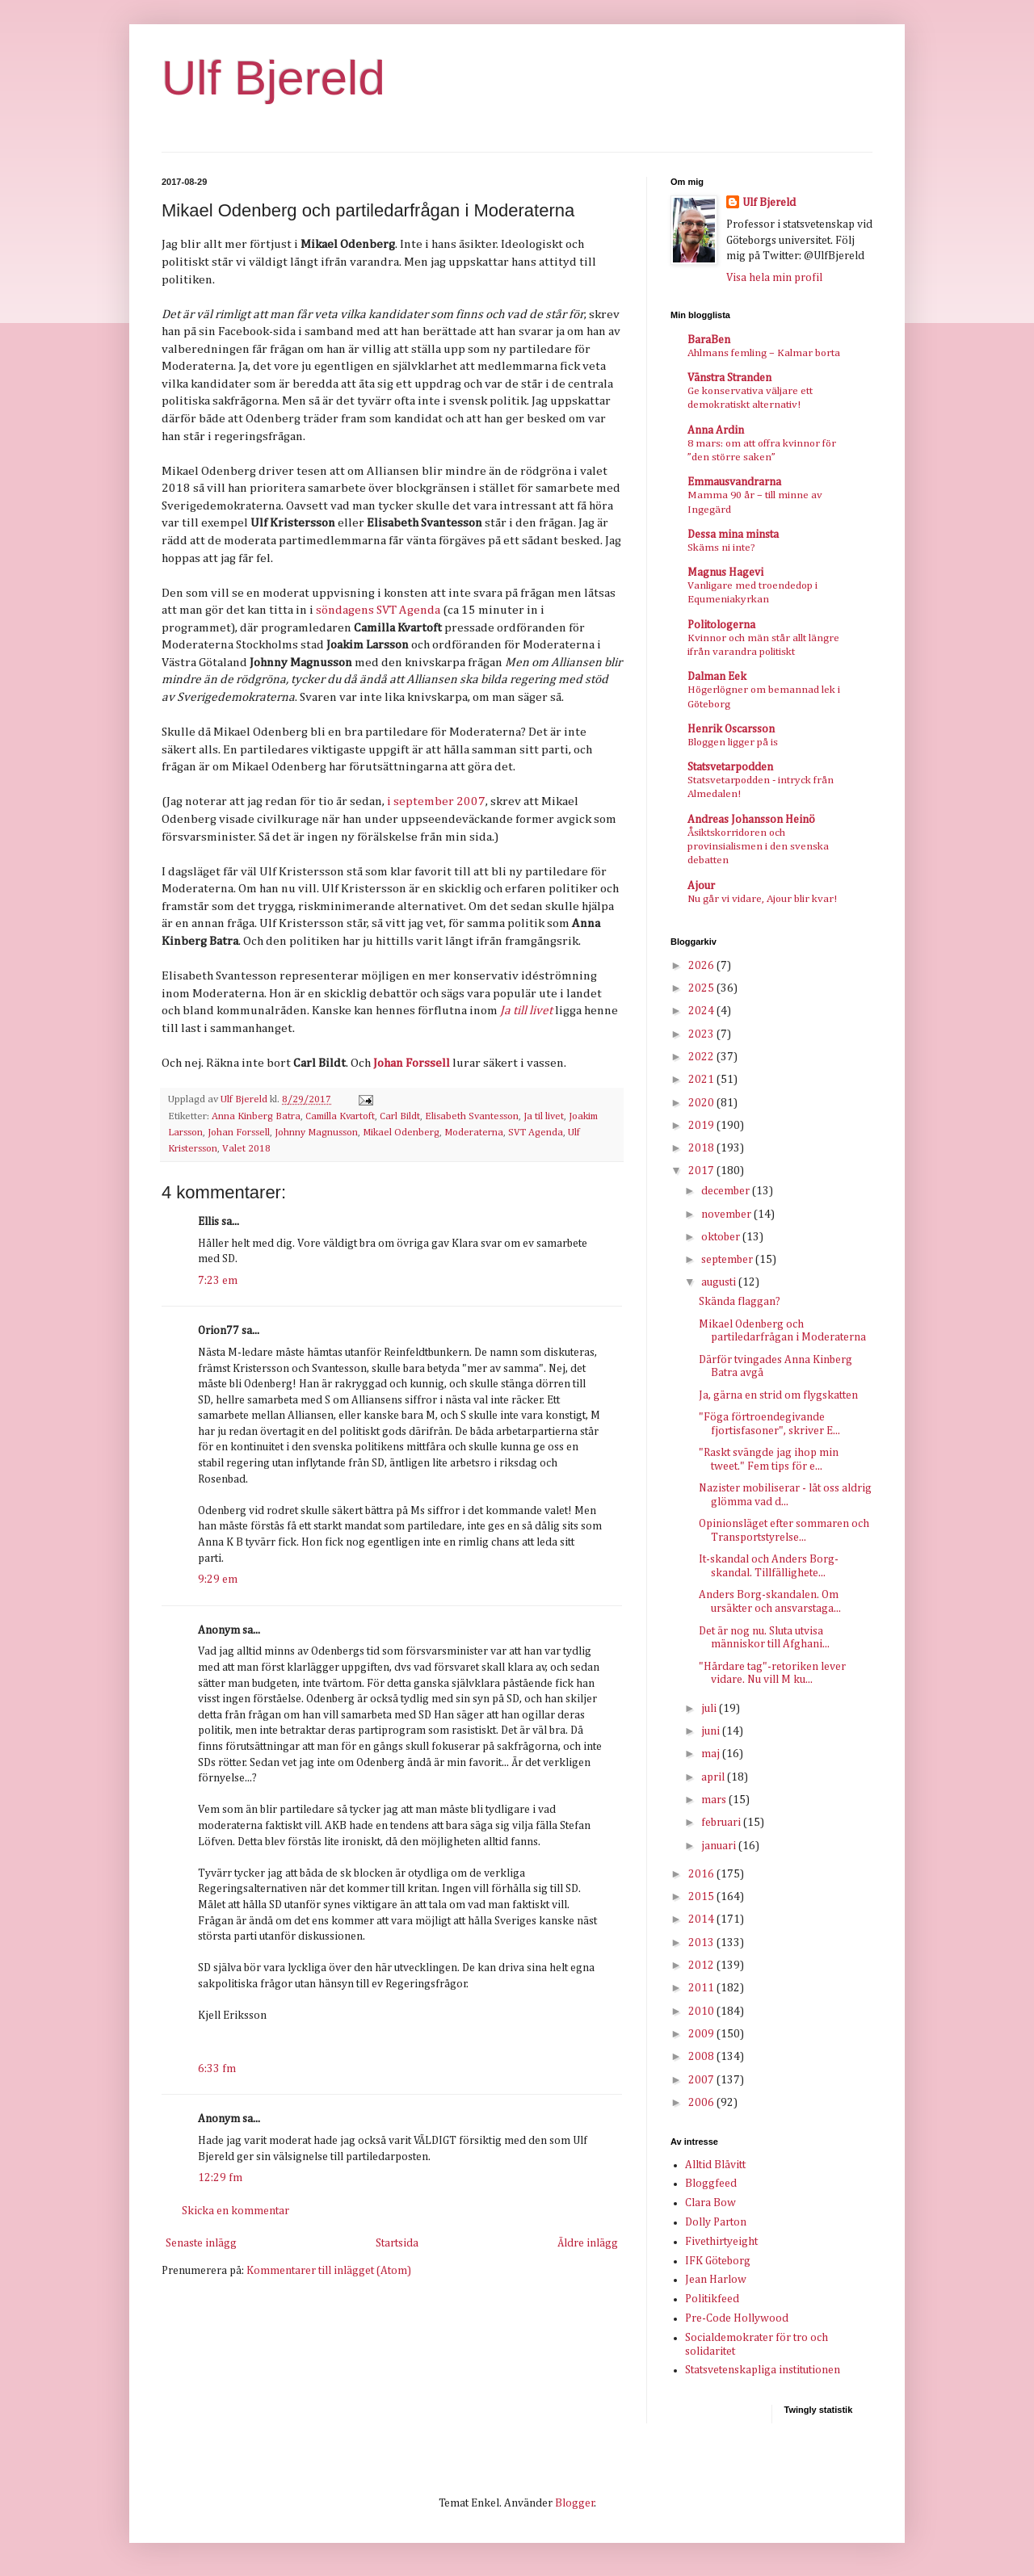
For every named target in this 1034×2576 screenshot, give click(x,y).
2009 (702, 2034)
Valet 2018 (246, 1148)
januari (719, 1846)
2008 (702, 2056)
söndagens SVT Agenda (378, 610)
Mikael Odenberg (401, 1132)
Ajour (701, 886)
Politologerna (721, 625)
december (726, 1191)
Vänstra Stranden (729, 378)
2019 (702, 1125)
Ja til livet (543, 1116)
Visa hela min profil (774, 277)
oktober (721, 1237)
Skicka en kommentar (235, 2211)
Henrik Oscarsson (731, 729)
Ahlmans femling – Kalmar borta (763, 353)
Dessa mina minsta (733, 534)
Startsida (397, 2243)
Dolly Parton (715, 2222)
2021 (702, 1079)
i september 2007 (436, 801)
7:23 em (217, 1280)
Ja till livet (526, 1011)
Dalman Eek (716, 676)
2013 (702, 1943)
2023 (702, 1034)
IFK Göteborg (717, 2261)
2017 (702, 1171)
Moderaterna (473, 1132)
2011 (702, 1988)
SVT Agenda (535, 1132)
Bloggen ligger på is (732, 742)
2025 (702, 988)
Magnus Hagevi (725, 572)
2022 (702, 1057)
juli (710, 1708)
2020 (702, 1103)
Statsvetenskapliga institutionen (762, 2370)
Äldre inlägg (587, 2243)
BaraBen (708, 340)
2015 (702, 1897)
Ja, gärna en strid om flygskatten (778, 1395)
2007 (702, 2080)
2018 (702, 1148)
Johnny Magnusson (316, 1132)
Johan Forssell (411, 1063)
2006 (702, 2102)
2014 (702, 1919)
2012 (702, 1965)
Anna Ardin (715, 430)
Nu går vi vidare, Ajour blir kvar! (762, 899)
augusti (719, 1282)
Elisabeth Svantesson (472, 1116)
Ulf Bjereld (273, 78)
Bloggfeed (711, 2183)
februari (722, 1822)
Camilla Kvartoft (340, 1116)
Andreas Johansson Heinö (751, 819)
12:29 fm (220, 2178)
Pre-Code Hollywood (736, 2318)
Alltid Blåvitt (715, 2165)
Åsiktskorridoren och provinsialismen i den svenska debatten (758, 847)
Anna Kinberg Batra (256, 1116)
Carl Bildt (400, 1116)
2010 (702, 2011)
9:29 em (217, 1579)
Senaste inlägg (201, 2243)
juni (711, 1731)
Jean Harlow (715, 2279)
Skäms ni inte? (721, 548)
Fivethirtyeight (721, 2241)
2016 (702, 1874)
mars (715, 1800)
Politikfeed (712, 2299)
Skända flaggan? (739, 1301)
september (728, 1259)
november (727, 1214)
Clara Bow (710, 2203)
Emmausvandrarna (734, 482)
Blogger (575, 2503)
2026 (702, 965)
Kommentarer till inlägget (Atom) (328, 2270)
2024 (702, 1011)
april (714, 1777)
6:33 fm (217, 2069)
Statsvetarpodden (730, 767)
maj (711, 1754)
